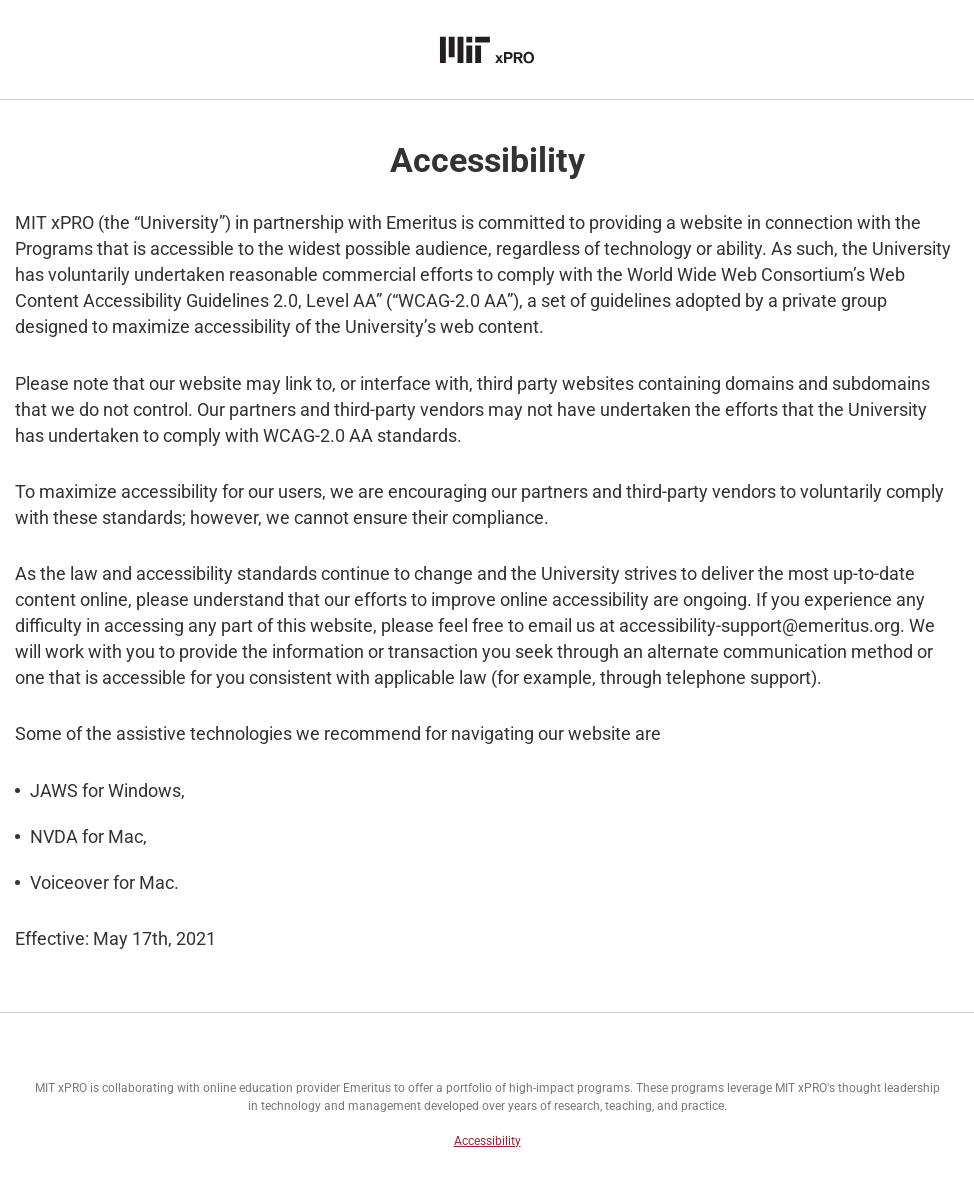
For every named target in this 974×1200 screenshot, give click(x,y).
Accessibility (487, 1141)
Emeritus (367, 1088)
